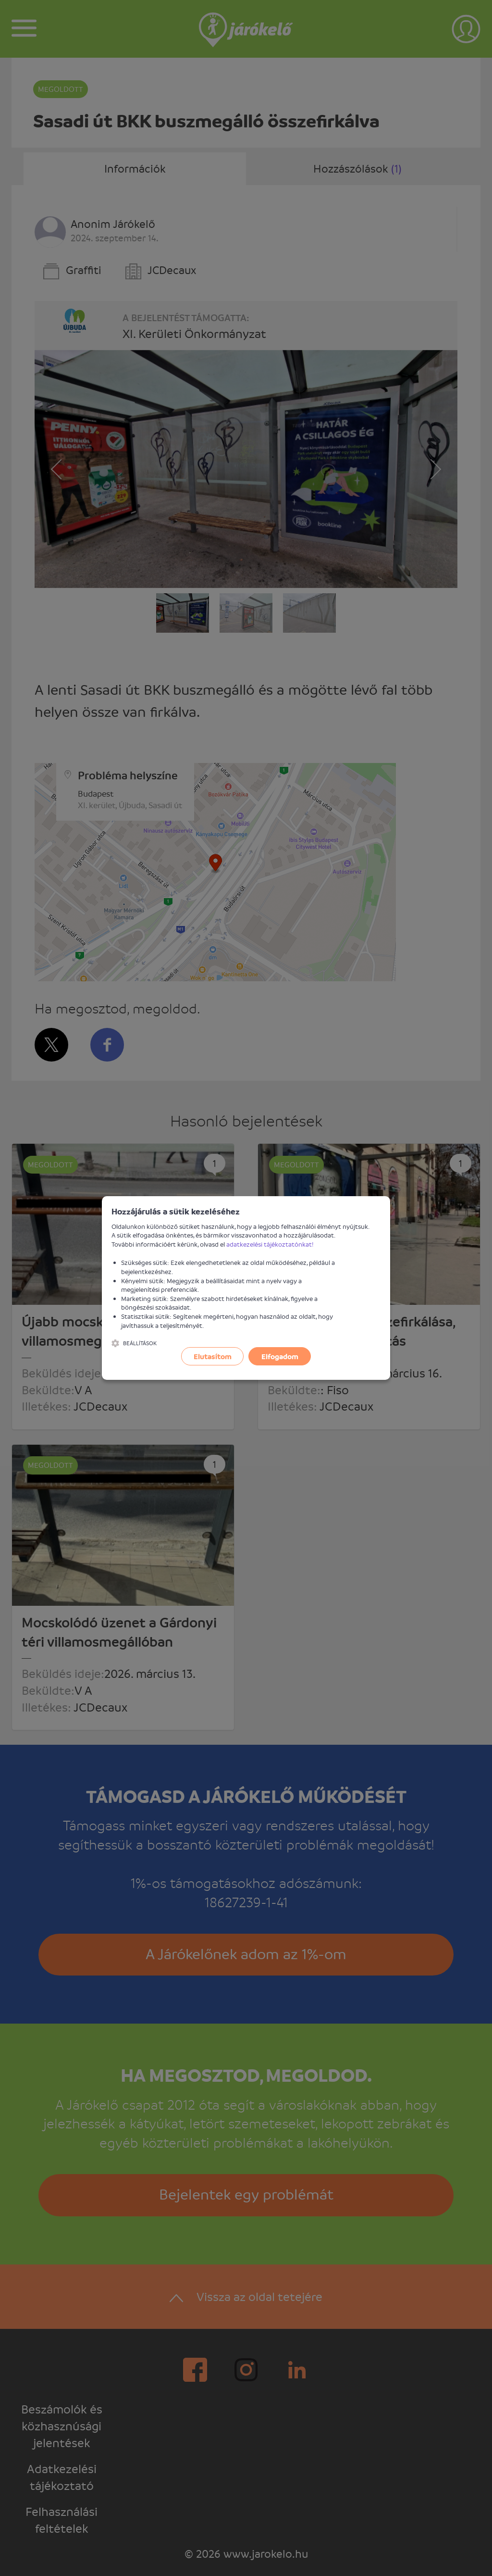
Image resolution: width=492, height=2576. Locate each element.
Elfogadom (279, 1356)
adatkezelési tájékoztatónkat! (270, 1244)
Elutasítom (213, 1356)
